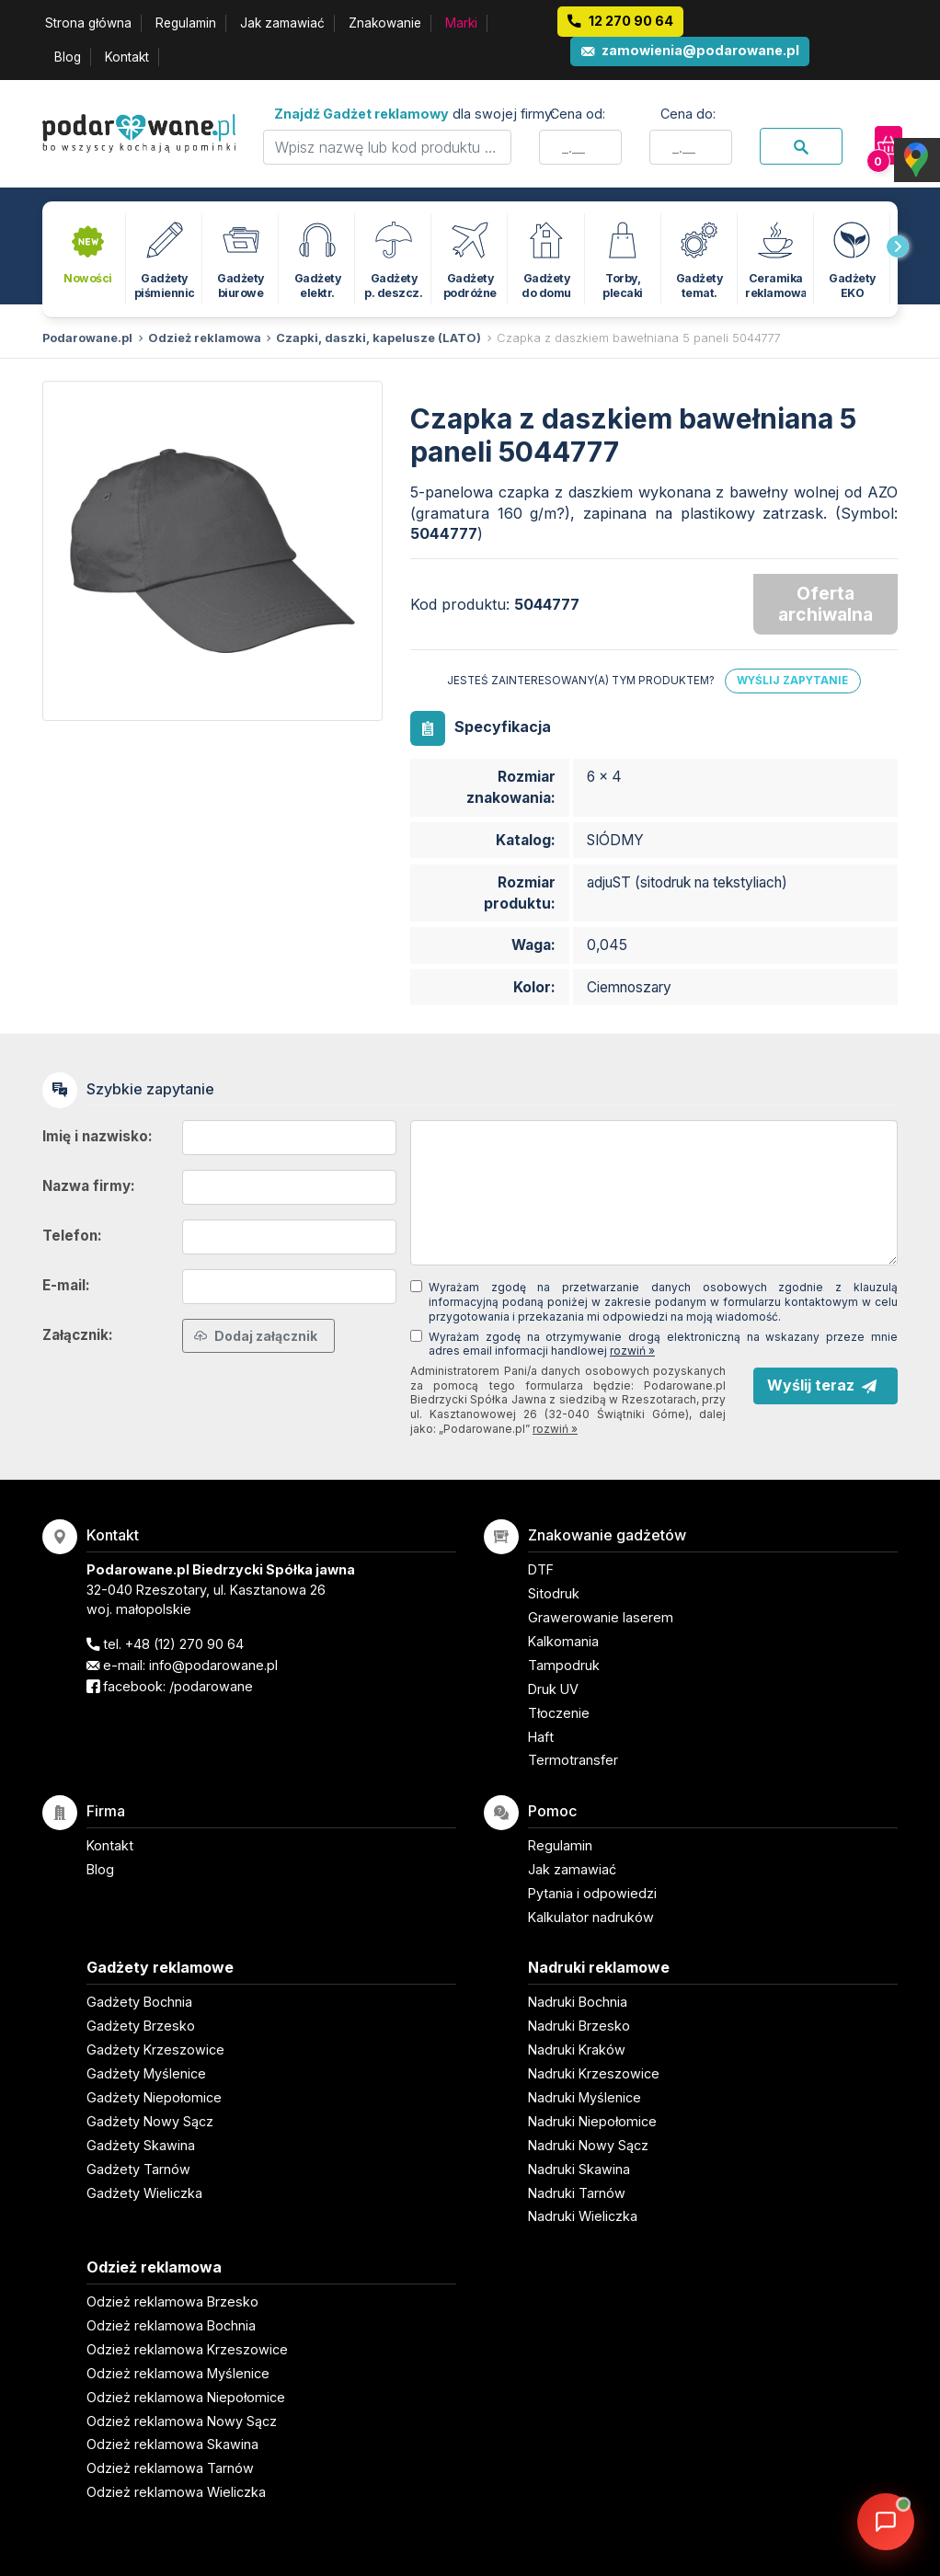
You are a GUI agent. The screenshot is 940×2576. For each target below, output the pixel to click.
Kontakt (127, 57)
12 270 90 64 (631, 21)
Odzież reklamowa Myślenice (177, 2373)
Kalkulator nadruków (591, 1917)
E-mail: (66, 1285)
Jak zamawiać (282, 23)
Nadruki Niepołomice (592, 2121)
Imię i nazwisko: (97, 1136)
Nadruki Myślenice (584, 2097)
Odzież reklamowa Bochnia (171, 2325)
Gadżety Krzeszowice (155, 2049)
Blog (67, 57)
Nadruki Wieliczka (582, 2216)
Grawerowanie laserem (600, 1617)
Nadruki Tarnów (576, 2193)
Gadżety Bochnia (139, 2001)
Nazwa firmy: (88, 1186)
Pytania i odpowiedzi (592, 1893)
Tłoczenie (559, 1713)
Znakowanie (385, 23)
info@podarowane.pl (213, 1665)
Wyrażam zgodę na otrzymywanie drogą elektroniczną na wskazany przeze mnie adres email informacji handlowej (663, 1344)
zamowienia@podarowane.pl (700, 50)
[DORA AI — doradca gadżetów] (885, 2521)
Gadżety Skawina (140, 2145)
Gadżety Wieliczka (144, 2193)
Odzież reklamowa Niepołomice (185, 2397)
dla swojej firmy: (414, 113)
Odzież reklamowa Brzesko (172, 2301)
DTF (541, 1569)
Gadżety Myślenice (146, 2073)
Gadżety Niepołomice (154, 2097)
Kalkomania (563, 1641)
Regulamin (185, 23)
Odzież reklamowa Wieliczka (176, 2492)
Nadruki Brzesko (579, 2025)
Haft (541, 1737)
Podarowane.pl (87, 338)
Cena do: (688, 113)
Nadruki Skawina (579, 2169)
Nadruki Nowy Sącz (588, 2145)
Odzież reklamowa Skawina (172, 2444)
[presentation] (898, 246)
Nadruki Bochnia (577, 2001)
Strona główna (88, 23)
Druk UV (553, 1689)
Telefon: (72, 1235)
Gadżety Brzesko (140, 2025)
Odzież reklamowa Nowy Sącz (181, 2421)
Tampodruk (564, 1665)
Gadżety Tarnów (138, 2169)
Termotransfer (573, 1760)
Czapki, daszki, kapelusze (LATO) (378, 338)
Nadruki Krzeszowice (593, 2073)
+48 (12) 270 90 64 (184, 1644)
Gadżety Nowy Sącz (149, 2121)
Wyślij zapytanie (792, 680)
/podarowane (211, 1686)
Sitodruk (553, 1593)
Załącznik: (77, 1335)
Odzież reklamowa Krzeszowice (187, 2349)
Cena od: (577, 113)
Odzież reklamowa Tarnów (170, 2468)
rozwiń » (632, 1350)
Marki (461, 23)
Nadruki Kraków (576, 2049)
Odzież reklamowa (204, 338)
